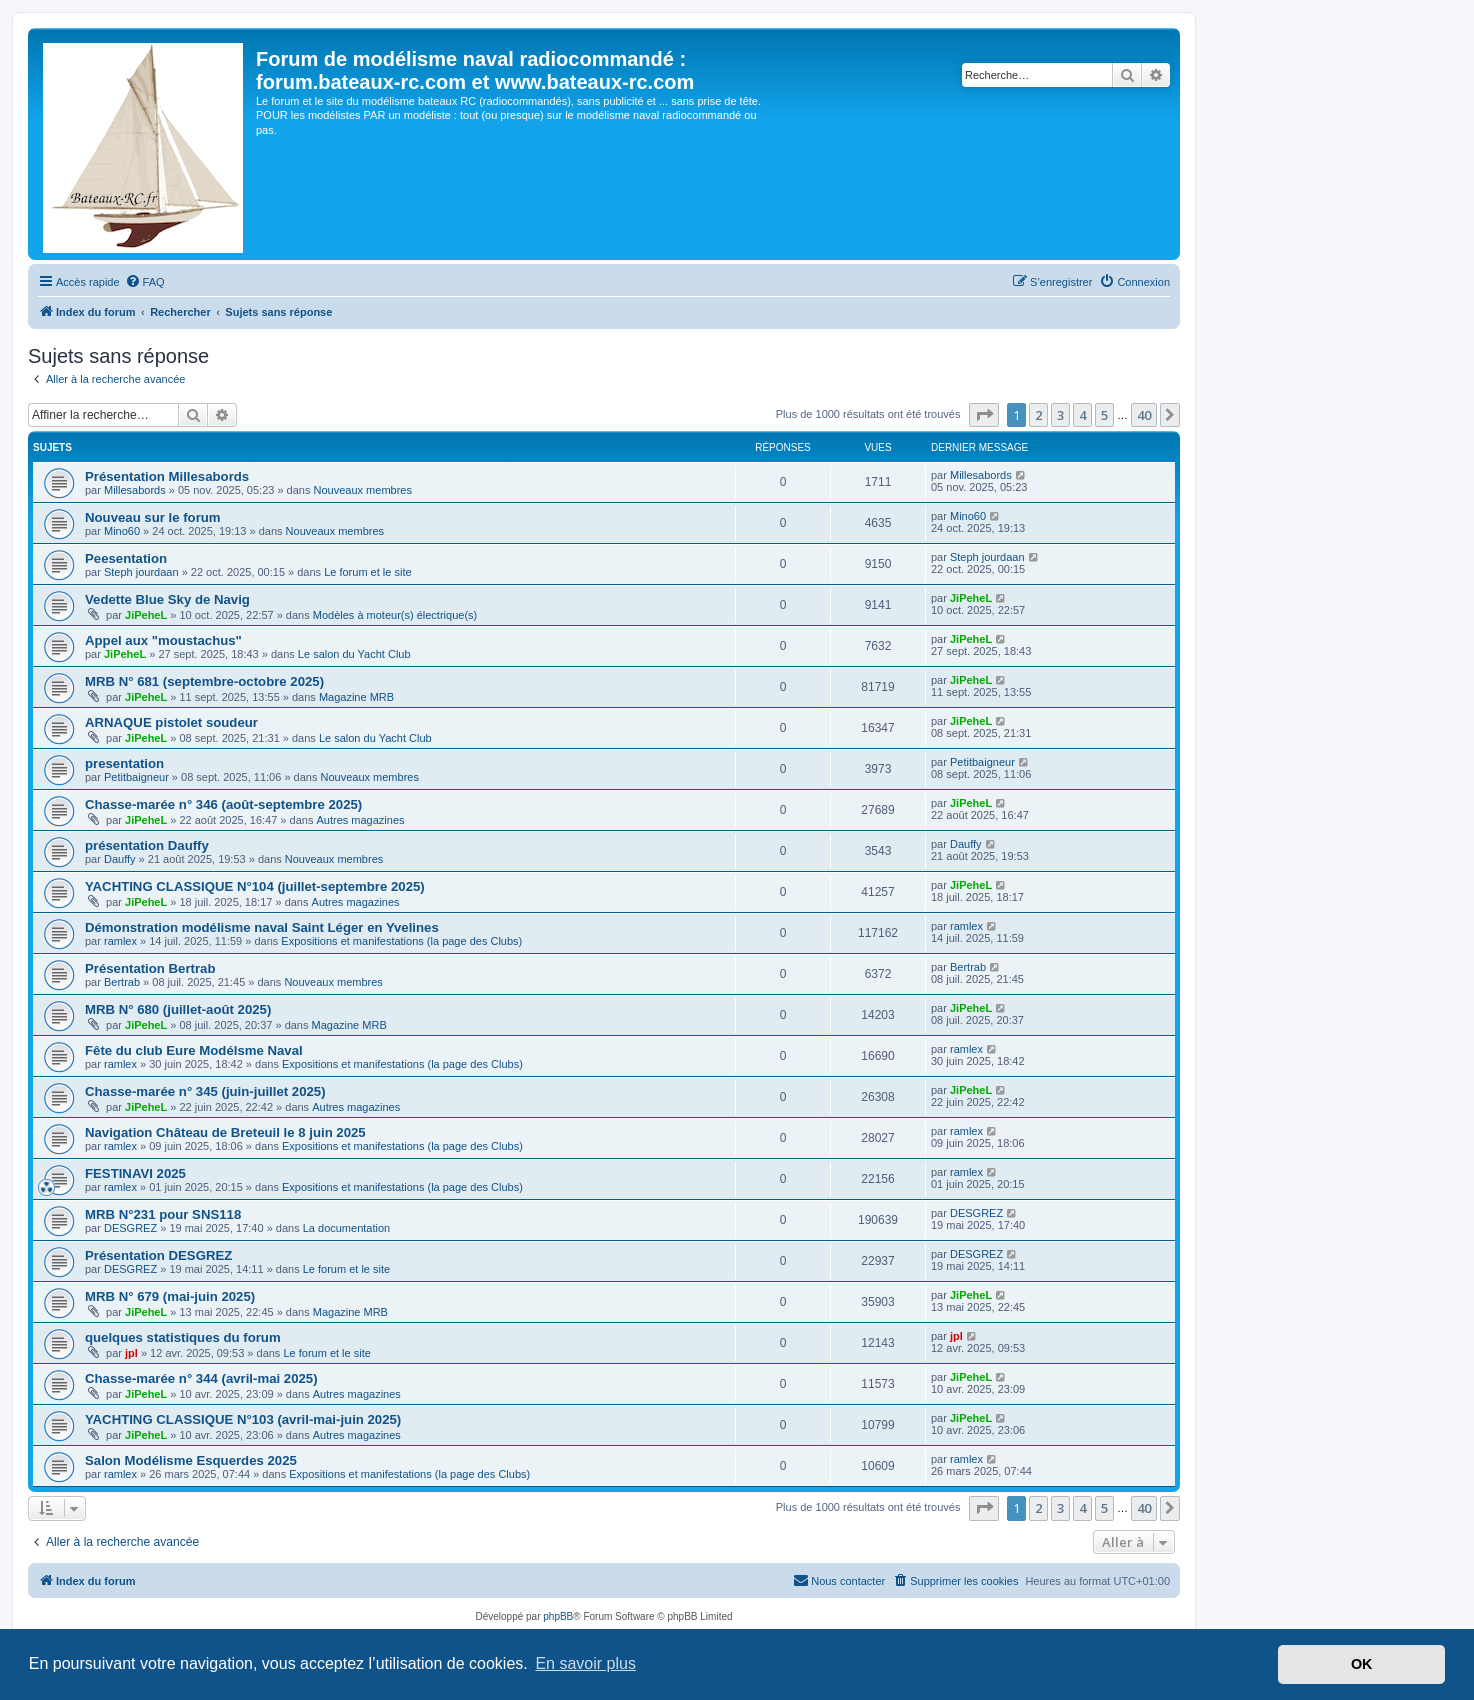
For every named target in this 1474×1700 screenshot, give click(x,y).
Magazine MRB (356, 697)
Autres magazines (360, 820)
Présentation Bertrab (150, 968)
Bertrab (122, 982)
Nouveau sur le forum (153, 517)
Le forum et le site (367, 572)
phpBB (558, 1616)
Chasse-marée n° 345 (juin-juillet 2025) (205, 1091)
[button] (984, 415)
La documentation (346, 1228)
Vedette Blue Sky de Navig (167, 599)
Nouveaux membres (363, 490)
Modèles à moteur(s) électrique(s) (395, 615)
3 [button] (1060, 415)
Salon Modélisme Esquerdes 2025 (191, 1460)
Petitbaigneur (136, 777)
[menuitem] (145, 282)
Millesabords (135, 490)
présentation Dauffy (147, 845)
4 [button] (1082, 415)
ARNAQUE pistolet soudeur (171, 722)
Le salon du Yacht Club (354, 654)
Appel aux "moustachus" (163, 640)
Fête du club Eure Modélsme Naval (194, 1050)
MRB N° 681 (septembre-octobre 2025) (204, 681)
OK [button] (1362, 1664)
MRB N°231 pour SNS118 (163, 1214)
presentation (124, 763)
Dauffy (120, 859)
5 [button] (1104, 415)
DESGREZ (130, 1228)
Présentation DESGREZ (158, 1255)
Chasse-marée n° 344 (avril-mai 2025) (201, 1378)
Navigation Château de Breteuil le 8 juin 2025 (225, 1132)
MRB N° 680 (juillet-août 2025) (178, 1009)
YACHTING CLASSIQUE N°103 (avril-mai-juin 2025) (243, 1419)
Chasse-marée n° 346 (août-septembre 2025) (223, 804)
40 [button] (1144, 415)
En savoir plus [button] (585, 1663)
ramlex (120, 941)
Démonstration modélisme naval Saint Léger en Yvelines (262, 927)
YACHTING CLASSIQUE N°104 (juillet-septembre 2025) (255, 886)
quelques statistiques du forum (183, 1337)
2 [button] (1038, 415)
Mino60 (122, 531)
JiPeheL (146, 615)
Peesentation (126, 558)
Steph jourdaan (141, 572)
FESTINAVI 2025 (135, 1173)
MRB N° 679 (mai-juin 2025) (170, 1296)
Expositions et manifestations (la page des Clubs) (401, 941)
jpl (131, 1353)
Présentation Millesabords (167, 476)
